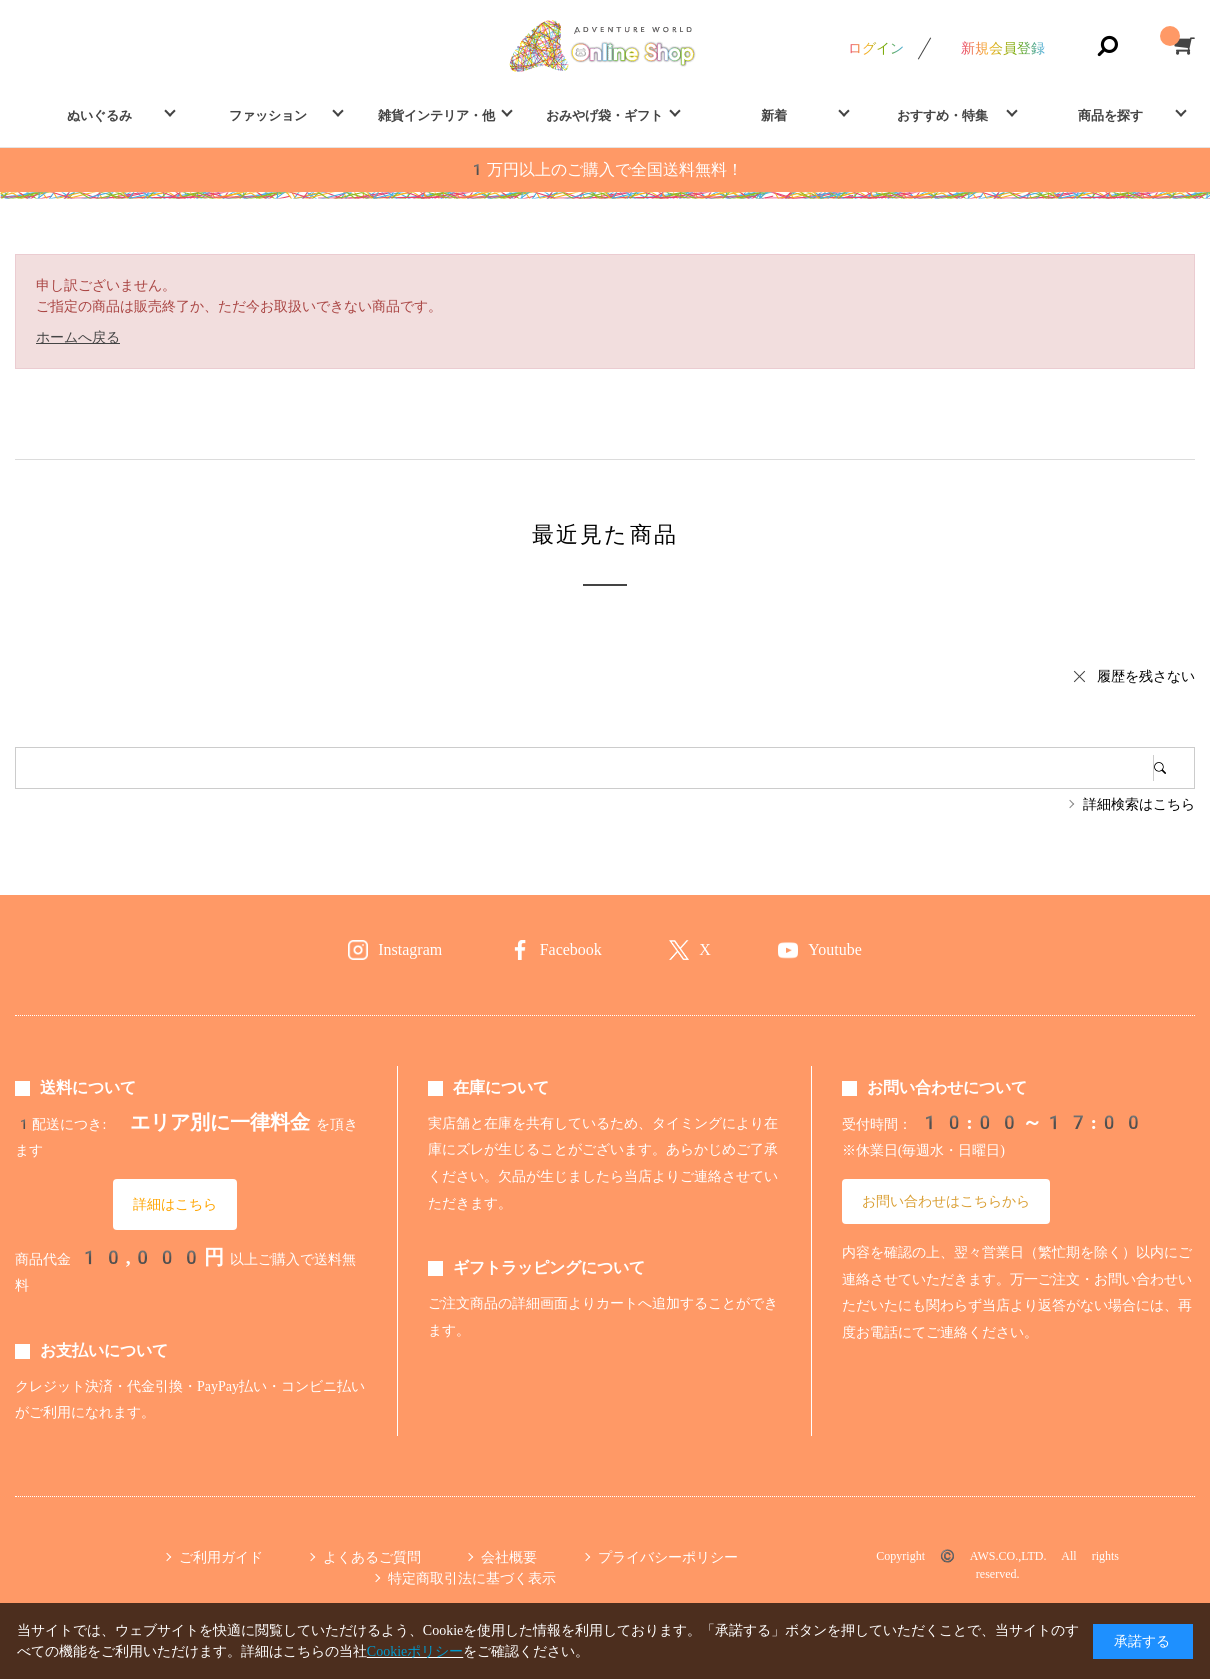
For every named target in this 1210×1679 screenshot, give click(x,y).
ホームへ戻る (78, 337)
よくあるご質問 (372, 1557)
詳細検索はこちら (1139, 804)
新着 (774, 115)
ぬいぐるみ (99, 115)
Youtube (835, 949)
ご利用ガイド (221, 1557)
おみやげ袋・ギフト (604, 115)
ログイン (876, 48)
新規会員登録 (1003, 48)
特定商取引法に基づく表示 (472, 1578)
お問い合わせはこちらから (946, 1201)
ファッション (268, 115)
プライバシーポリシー (668, 1557)
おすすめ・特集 (942, 115)
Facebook (571, 949)
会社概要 (509, 1557)
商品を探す (1110, 115)
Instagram (410, 949)
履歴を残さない (1146, 676)
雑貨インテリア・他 (436, 115)
